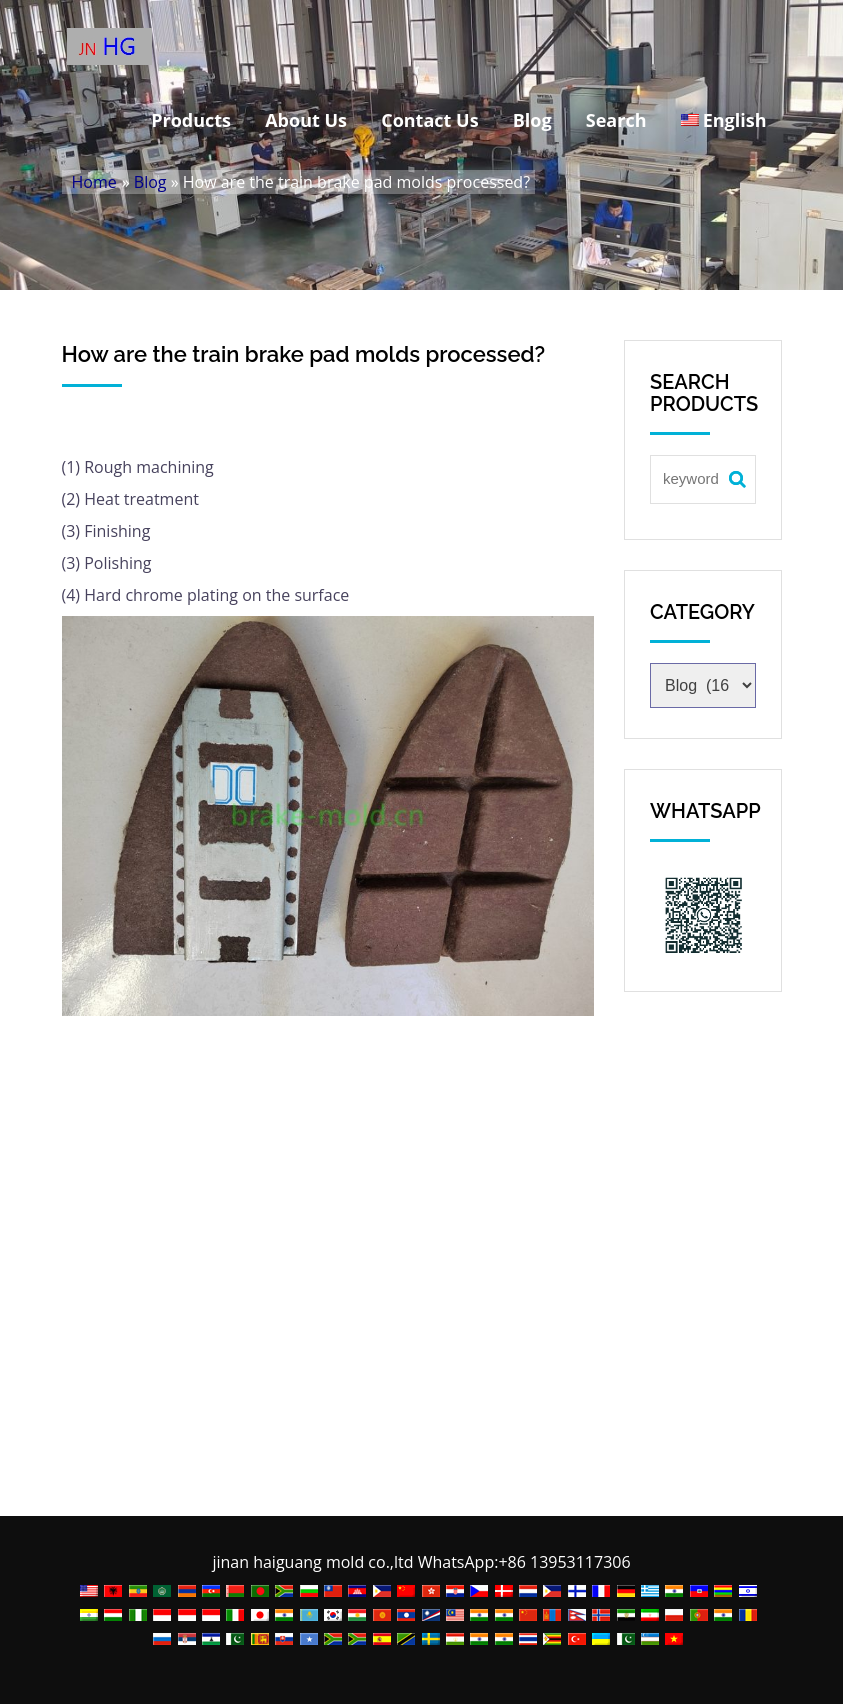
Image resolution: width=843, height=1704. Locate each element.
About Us (306, 120)
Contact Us (429, 120)
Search (616, 120)
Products (191, 120)
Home (94, 182)
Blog (532, 120)
